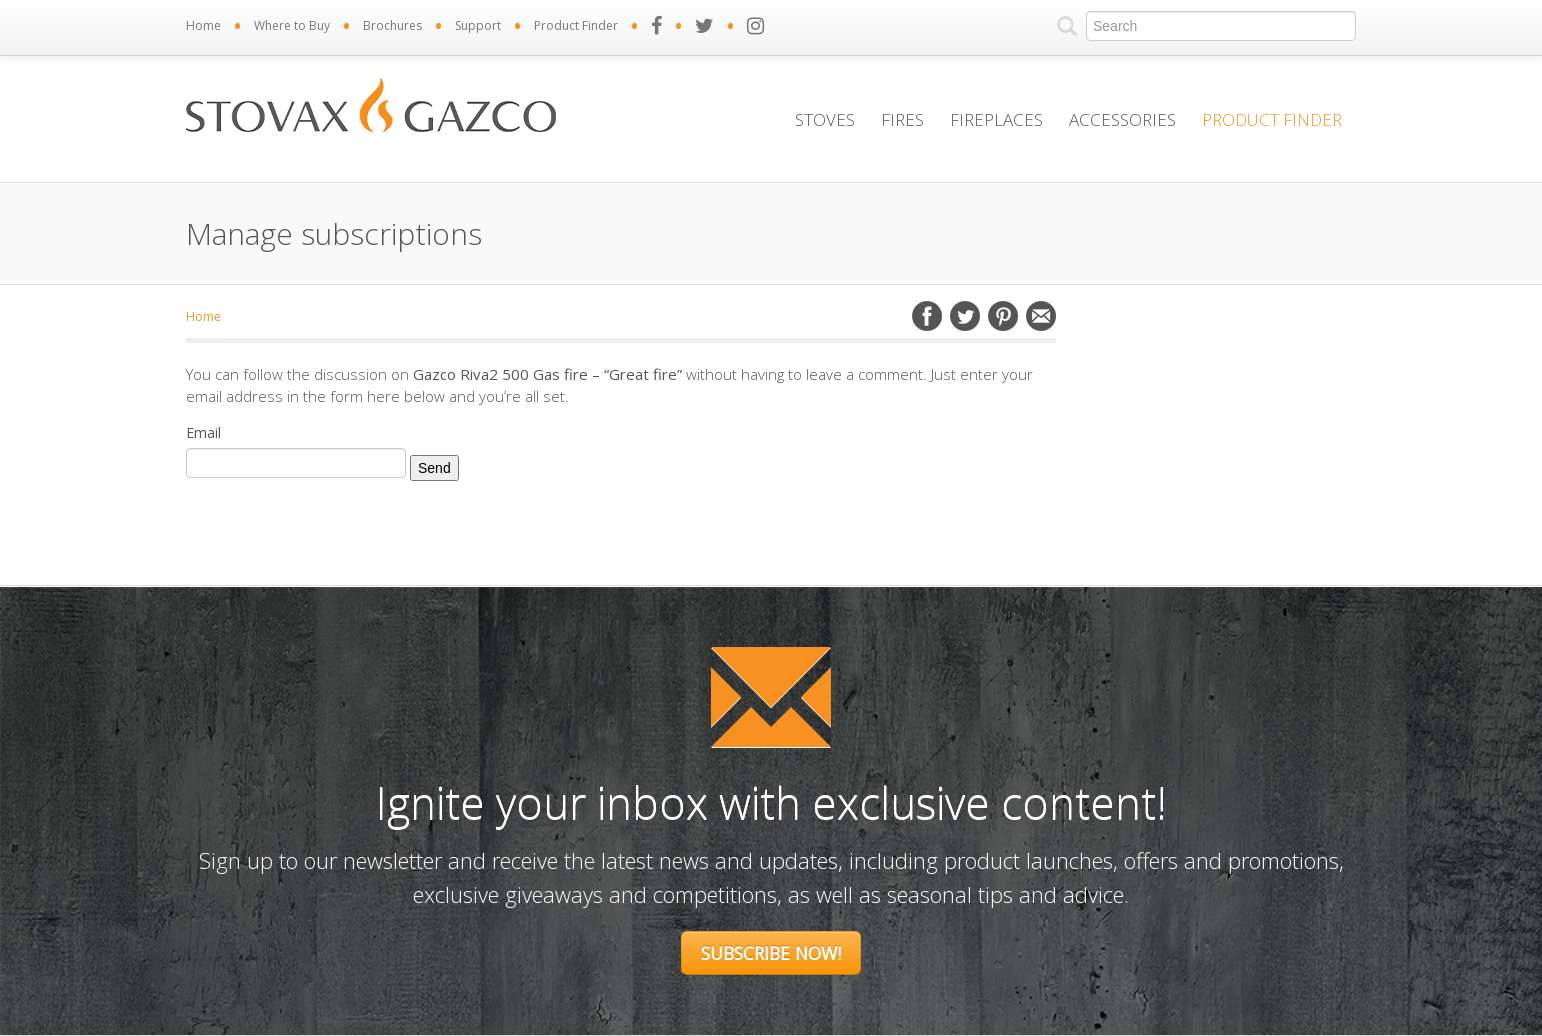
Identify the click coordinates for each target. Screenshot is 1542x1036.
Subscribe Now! (771, 953)
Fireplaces (996, 119)
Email (1041, 316)
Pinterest (1003, 316)
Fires (902, 119)
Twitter (965, 316)
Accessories (1122, 119)
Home (203, 25)
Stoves (825, 119)
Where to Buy (292, 25)
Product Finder (576, 25)
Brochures (392, 25)
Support (478, 25)
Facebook (927, 316)
